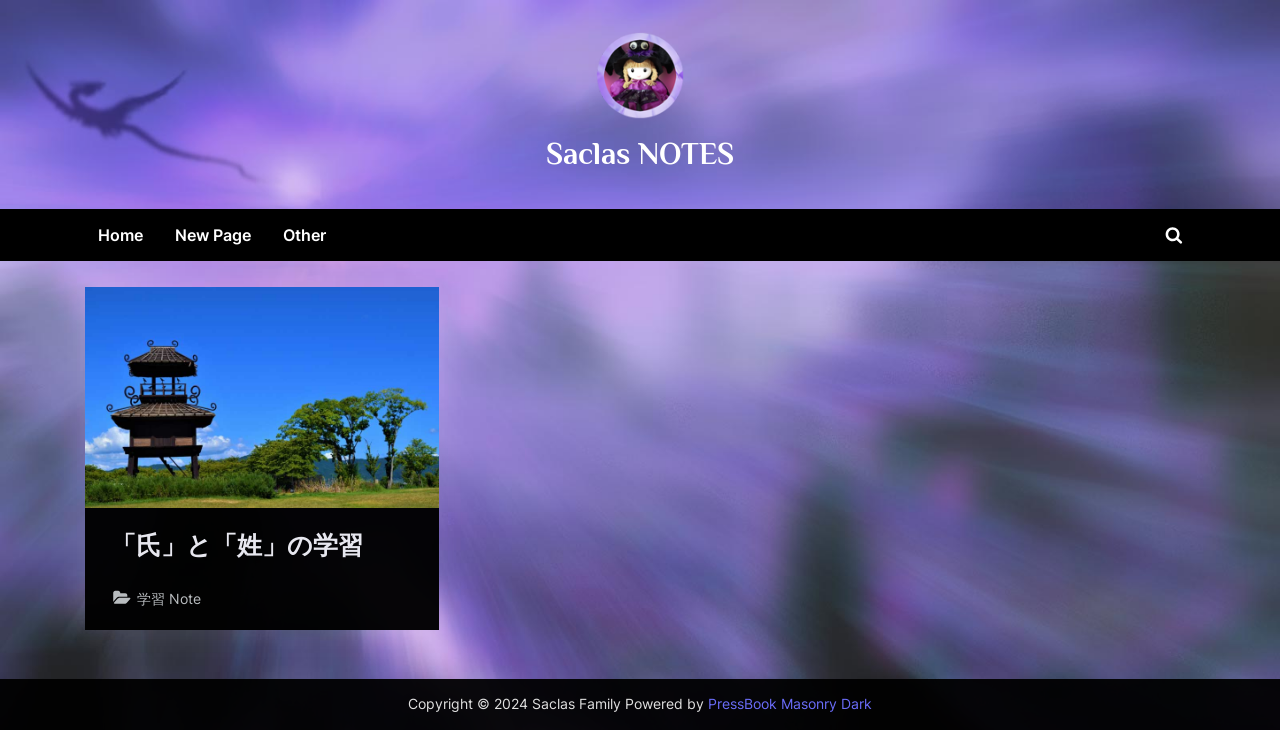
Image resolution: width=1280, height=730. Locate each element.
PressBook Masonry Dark (790, 704)
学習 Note (169, 598)
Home (120, 235)
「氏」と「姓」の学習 (237, 545)
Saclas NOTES (640, 153)
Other (304, 235)
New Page (213, 235)
